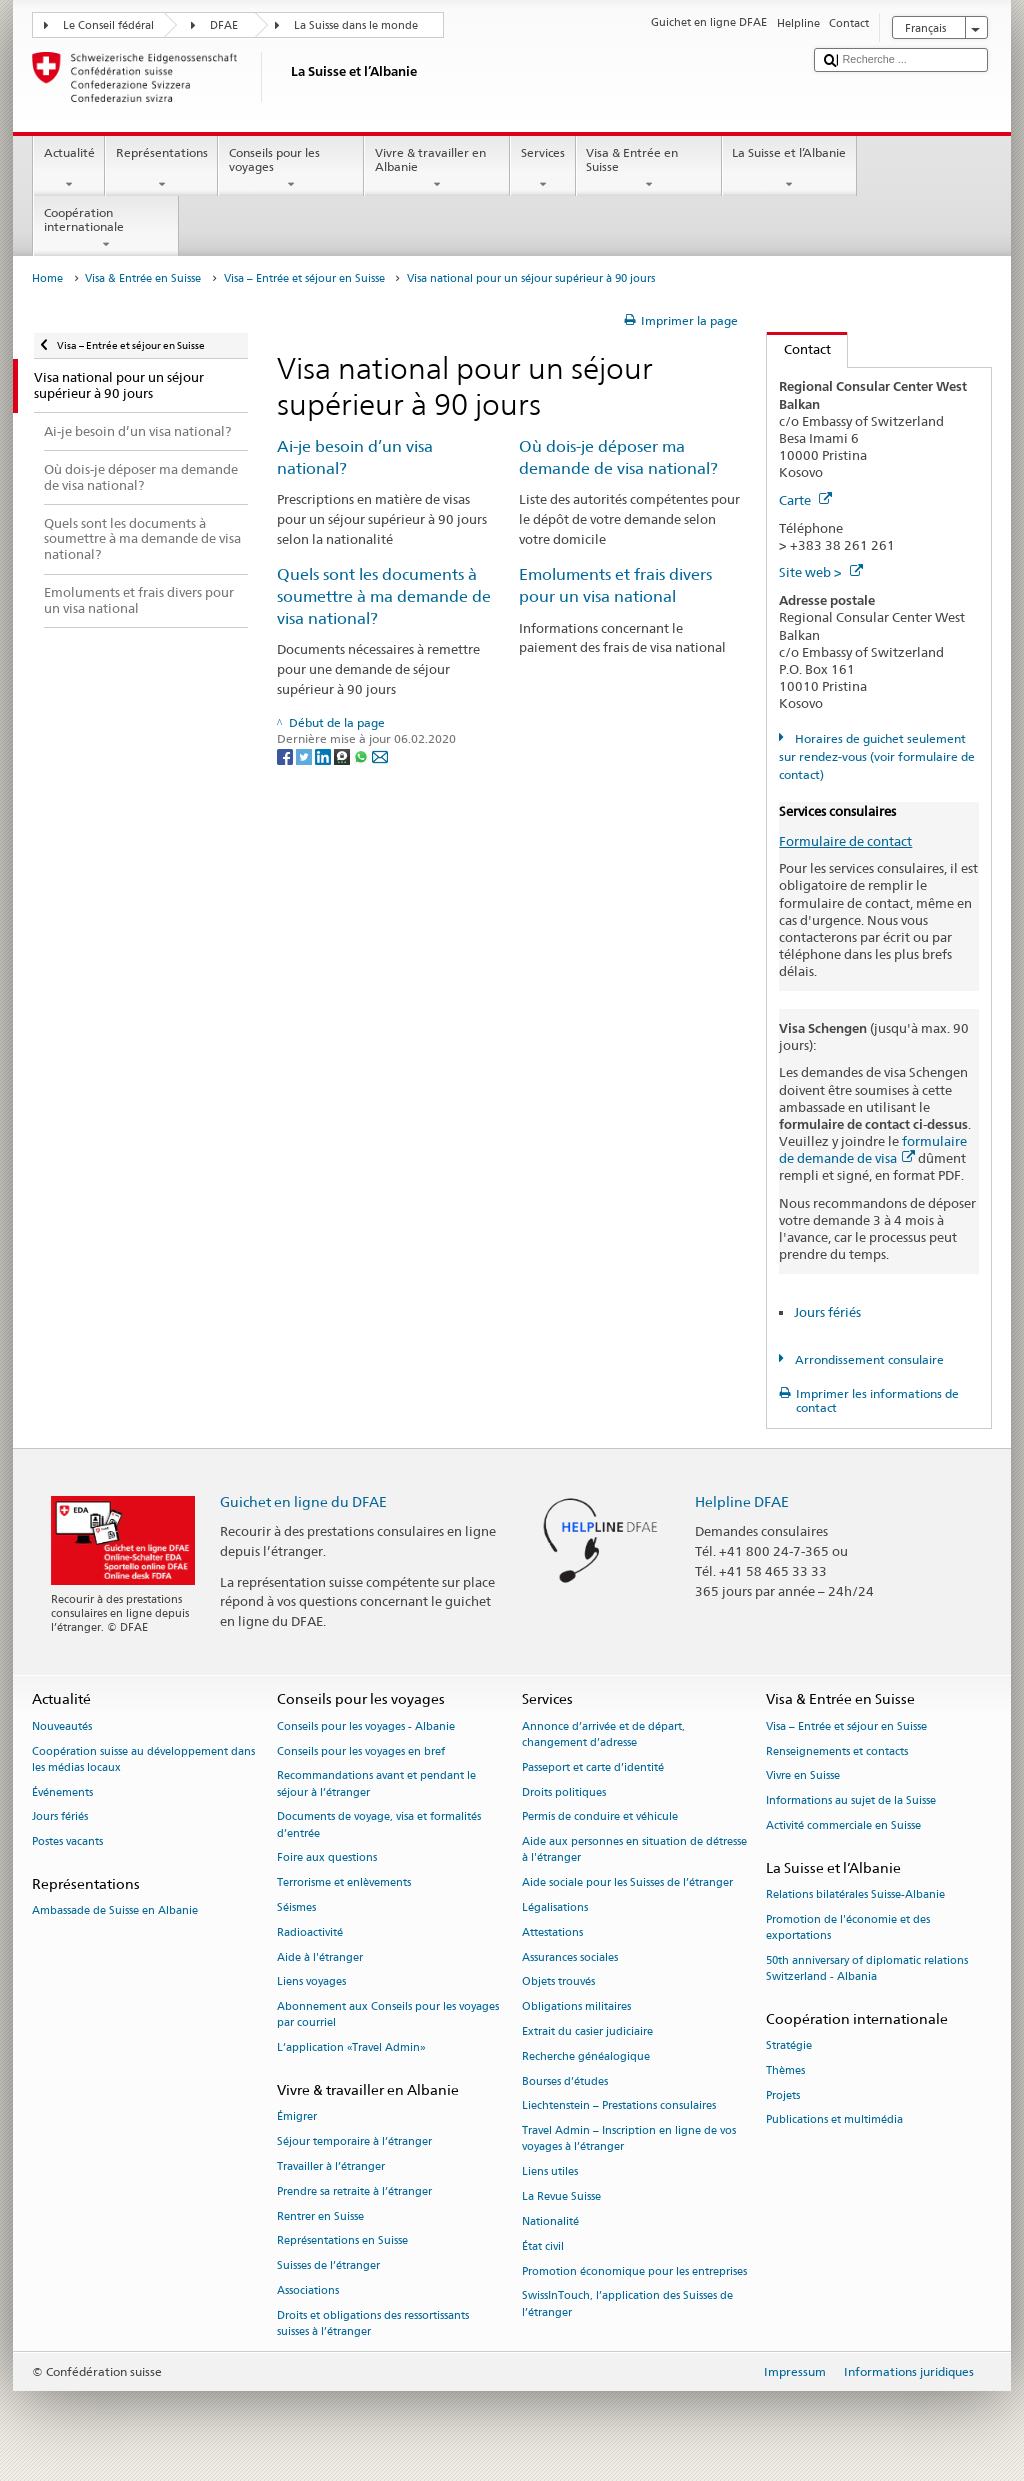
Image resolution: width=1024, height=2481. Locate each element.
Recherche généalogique (586, 2056)
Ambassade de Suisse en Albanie (115, 1911)
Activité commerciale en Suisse (843, 1825)
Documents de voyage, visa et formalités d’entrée (379, 1825)
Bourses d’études (565, 2081)
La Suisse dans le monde (356, 25)
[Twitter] (305, 755)
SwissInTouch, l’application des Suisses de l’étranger (627, 2304)
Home (47, 278)
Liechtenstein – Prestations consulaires (619, 2106)
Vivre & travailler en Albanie (437, 169)
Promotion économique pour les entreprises (634, 2271)
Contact (799, 349)
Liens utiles (550, 2172)
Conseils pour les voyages (291, 169)
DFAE (224, 25)
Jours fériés (827, 1312)
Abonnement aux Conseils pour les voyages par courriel (388, 2015)
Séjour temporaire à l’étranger (354, 2141)
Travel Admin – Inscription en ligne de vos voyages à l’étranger (629, 2139)
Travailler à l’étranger (331, 2166)
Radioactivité (310, 1932)
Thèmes (785, 2070)
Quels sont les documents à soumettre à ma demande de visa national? (384, 596)
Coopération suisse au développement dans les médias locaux (143, 1759)
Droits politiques (564, 1792)
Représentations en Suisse (342, 2241)
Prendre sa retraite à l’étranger (354, 2191)
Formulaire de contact (845, 841)
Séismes (296, 1907)
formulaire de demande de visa (873, 1149)
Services (542, 169)
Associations (308, 2290)
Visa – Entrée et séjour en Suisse (304, 278)
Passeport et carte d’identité (593, 1767)
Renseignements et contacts (837, 1751)
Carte (805, 500)
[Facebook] (286, 755)
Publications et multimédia (834, 2120)
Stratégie (789, 2045)
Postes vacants (67, 1842)
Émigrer (297, 2117)
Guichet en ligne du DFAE (303, 1501)
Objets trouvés (558, 1982)
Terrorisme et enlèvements (344, 1883)
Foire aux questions (327, 1858)
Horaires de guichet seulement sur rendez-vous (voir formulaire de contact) (877, 756)
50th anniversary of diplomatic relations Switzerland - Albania (867, 1968)
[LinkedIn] (324, 755)
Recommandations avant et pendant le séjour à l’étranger (376, 1784)
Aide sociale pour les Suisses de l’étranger (627, 1883)
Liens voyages (311, 1982)
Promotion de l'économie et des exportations (848, 1927)
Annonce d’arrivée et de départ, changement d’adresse (603, 1734)
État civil (543, 2246)
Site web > (821, 572)
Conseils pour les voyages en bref (361, 1751)
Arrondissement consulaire (868, 1359)
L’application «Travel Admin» (351, 2048)
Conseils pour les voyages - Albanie (366, 1726)
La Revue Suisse (561, 2197)
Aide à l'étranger (320, 1957)
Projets (783, 2095)
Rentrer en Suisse (320, 2216)
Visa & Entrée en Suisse (649, 169)
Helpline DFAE (742, 1501)
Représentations (161, 169)
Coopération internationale (106, 229)
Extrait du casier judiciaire (587, 2031)
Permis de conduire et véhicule (600, 1817)
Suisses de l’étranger (328, 2266)
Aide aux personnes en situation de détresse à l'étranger (634, 1850)
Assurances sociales (570, 1957)
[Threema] (343, 755)
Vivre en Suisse (803, 1776)
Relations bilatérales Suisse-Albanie (855, 1894)
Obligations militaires (576, 2007)
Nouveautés (62, 1726)
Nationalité (550, 2221)
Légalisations (555, 1907)
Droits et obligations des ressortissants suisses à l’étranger (373, 2323)
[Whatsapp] (362, 755)
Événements (62, 1792)
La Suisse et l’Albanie (789, 169)
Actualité (69, 169)
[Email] (380, 755)
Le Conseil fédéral (108, 25)
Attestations (552, 1932)
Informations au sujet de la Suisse (851, 1801)
